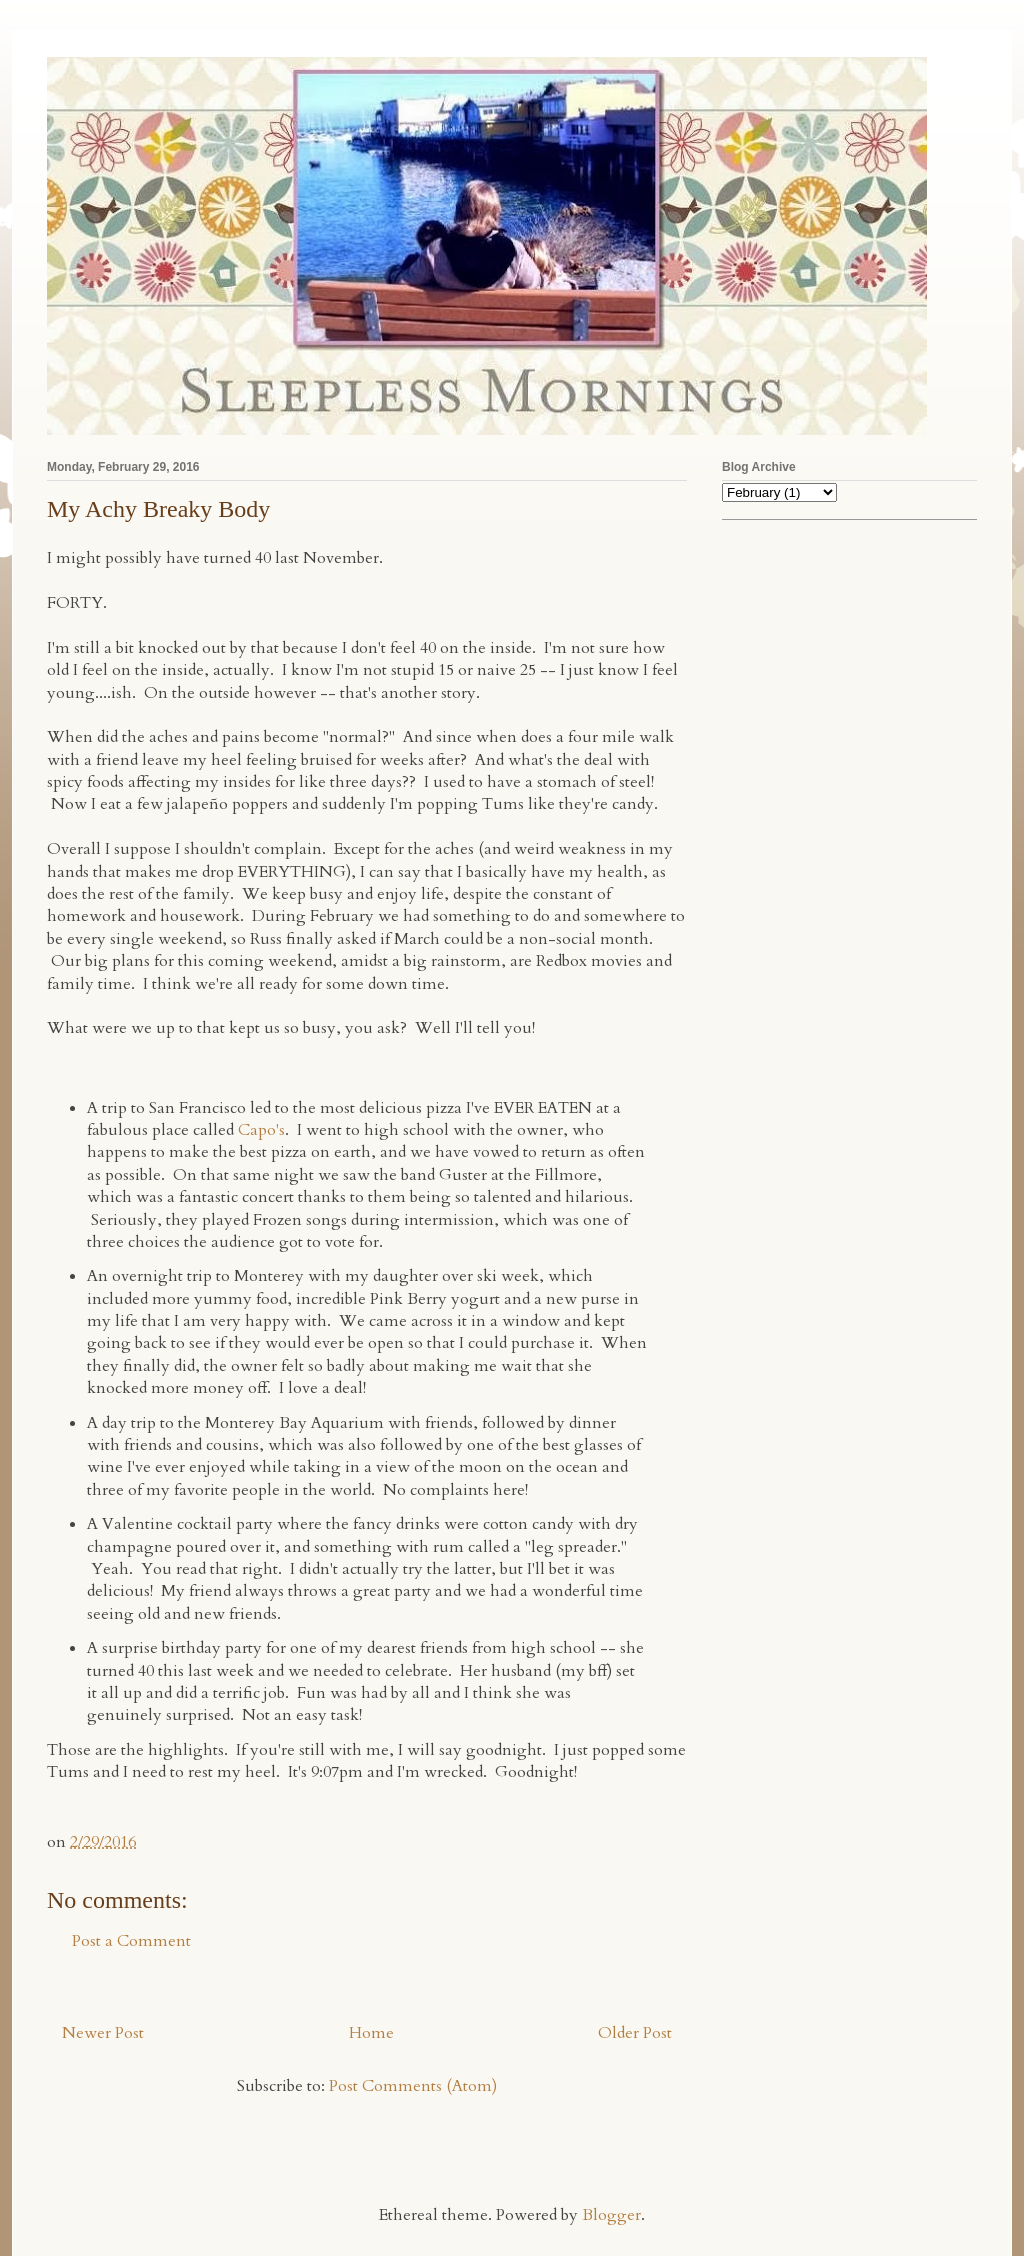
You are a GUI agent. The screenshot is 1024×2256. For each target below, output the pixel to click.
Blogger (611, 2215)
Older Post (635, 2033)
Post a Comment (131, 1941)
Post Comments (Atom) (413, 2086)
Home (371, 2033)
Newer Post (103, 2033)
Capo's (261, 1130)
